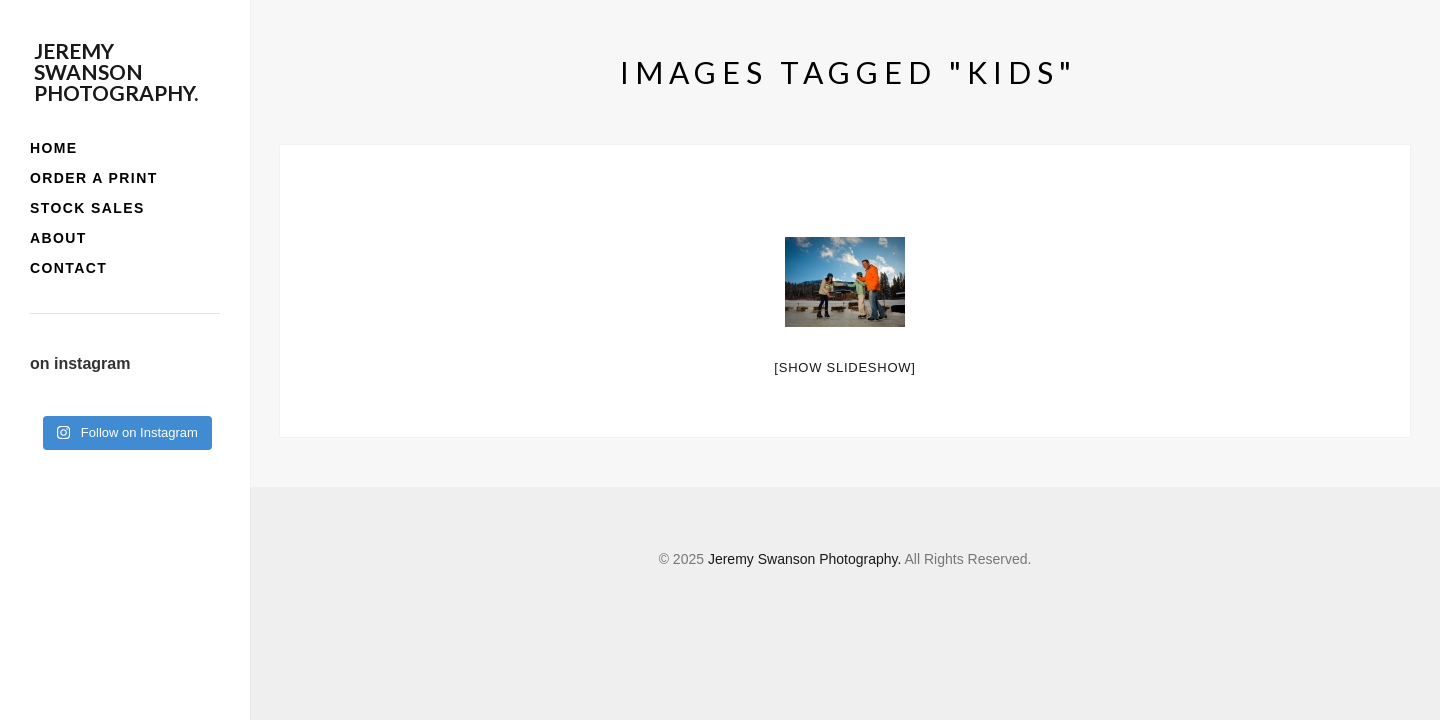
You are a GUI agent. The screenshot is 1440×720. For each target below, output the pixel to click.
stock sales (87, 208)
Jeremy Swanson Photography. (116, 71)
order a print (94, 178)
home (54, 148)
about (58, 238)
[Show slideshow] (844, 367)
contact (68, 268)
